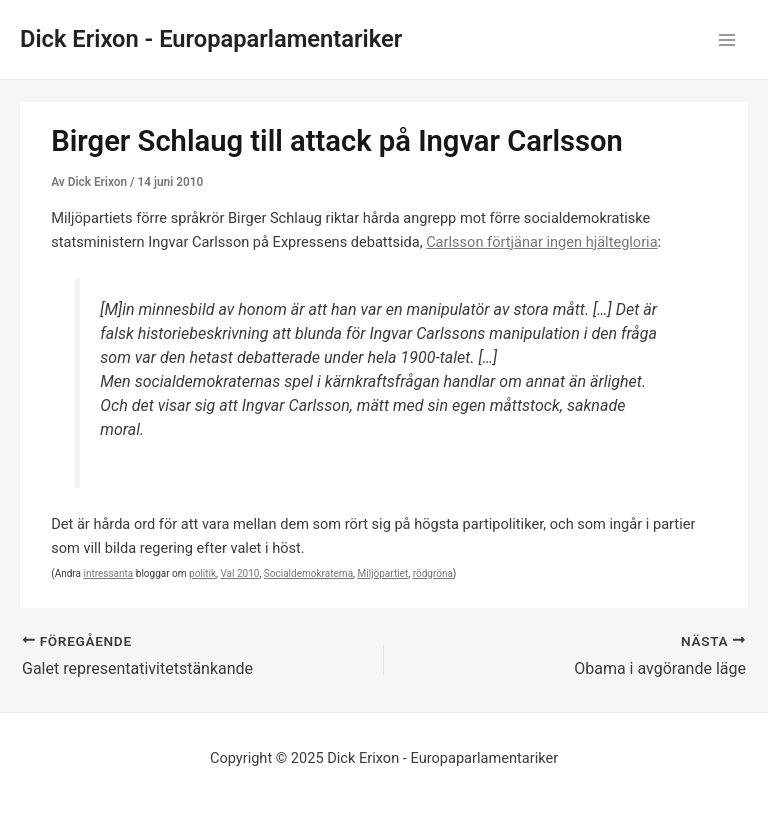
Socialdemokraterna (308, 573)
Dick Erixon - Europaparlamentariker (211, 39)
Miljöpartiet (383, 573)
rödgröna (433, 573)
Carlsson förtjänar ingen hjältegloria (541, 242)
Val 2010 (239, 573)
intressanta (108, 573)
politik (202, 573)
